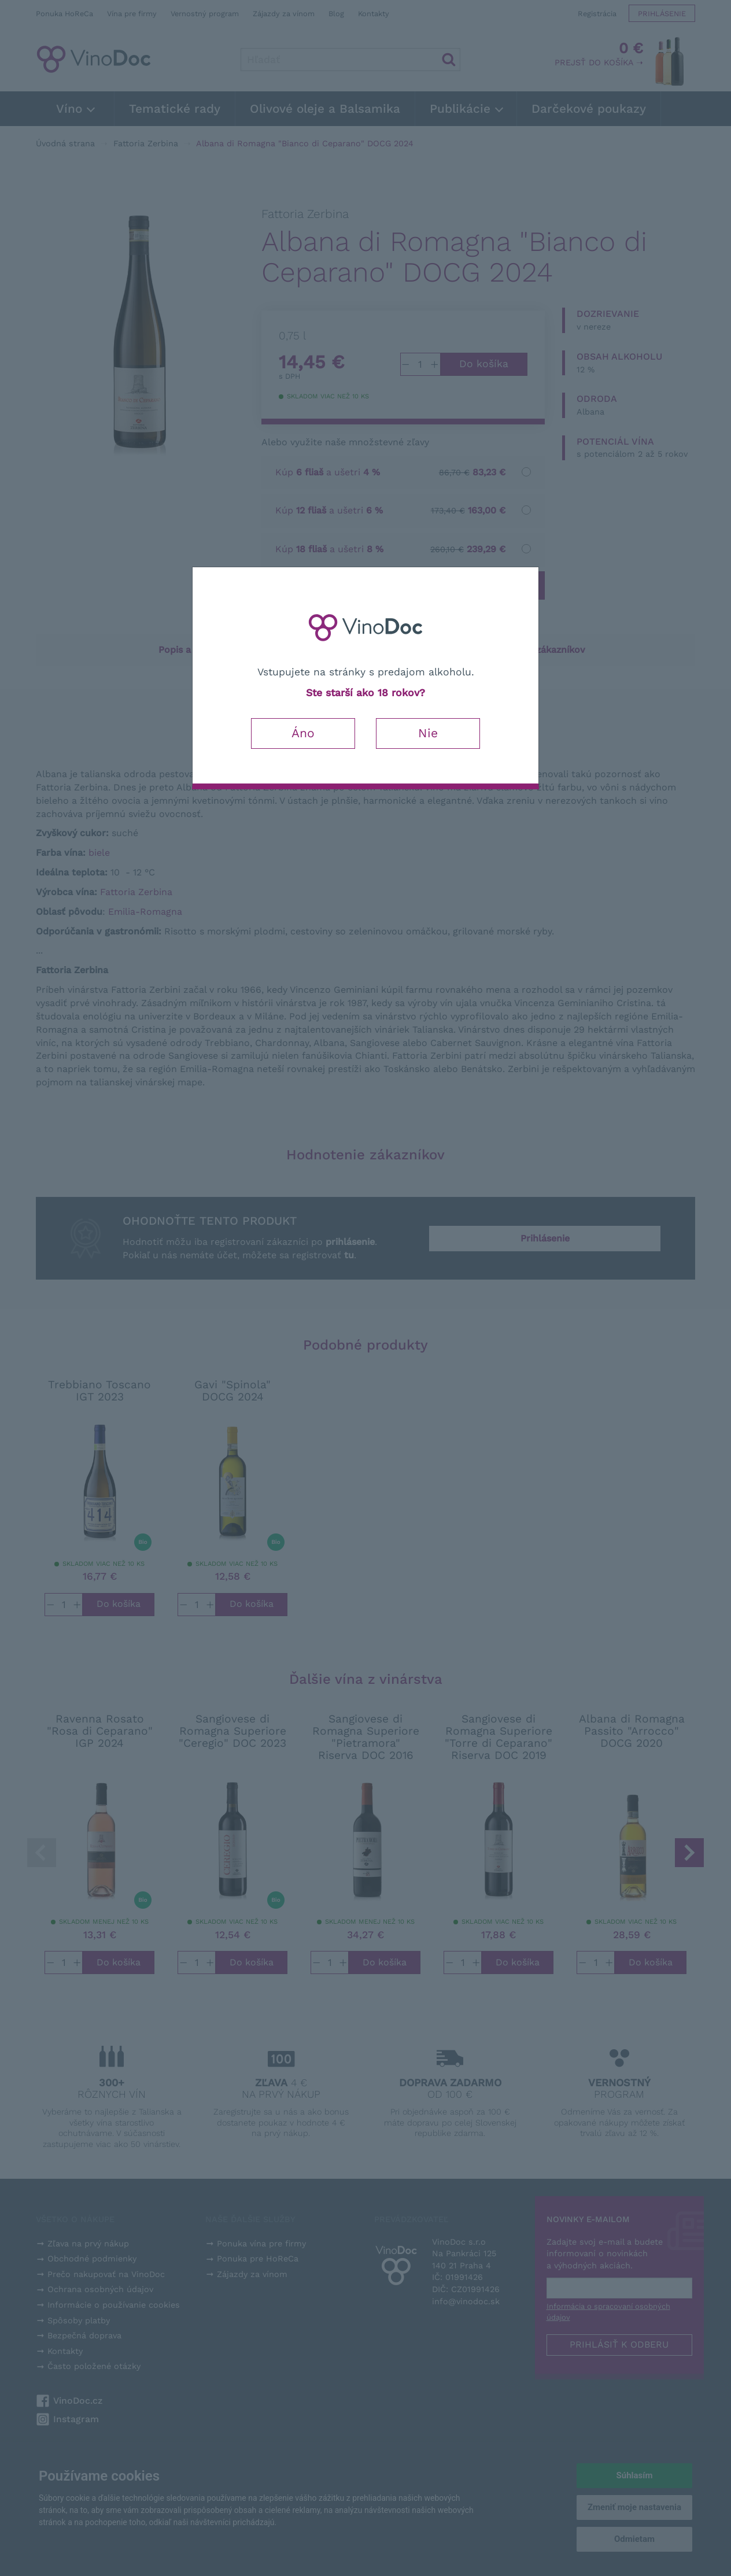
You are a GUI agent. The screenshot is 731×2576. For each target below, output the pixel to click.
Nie (428, 733)
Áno (303, 733)
